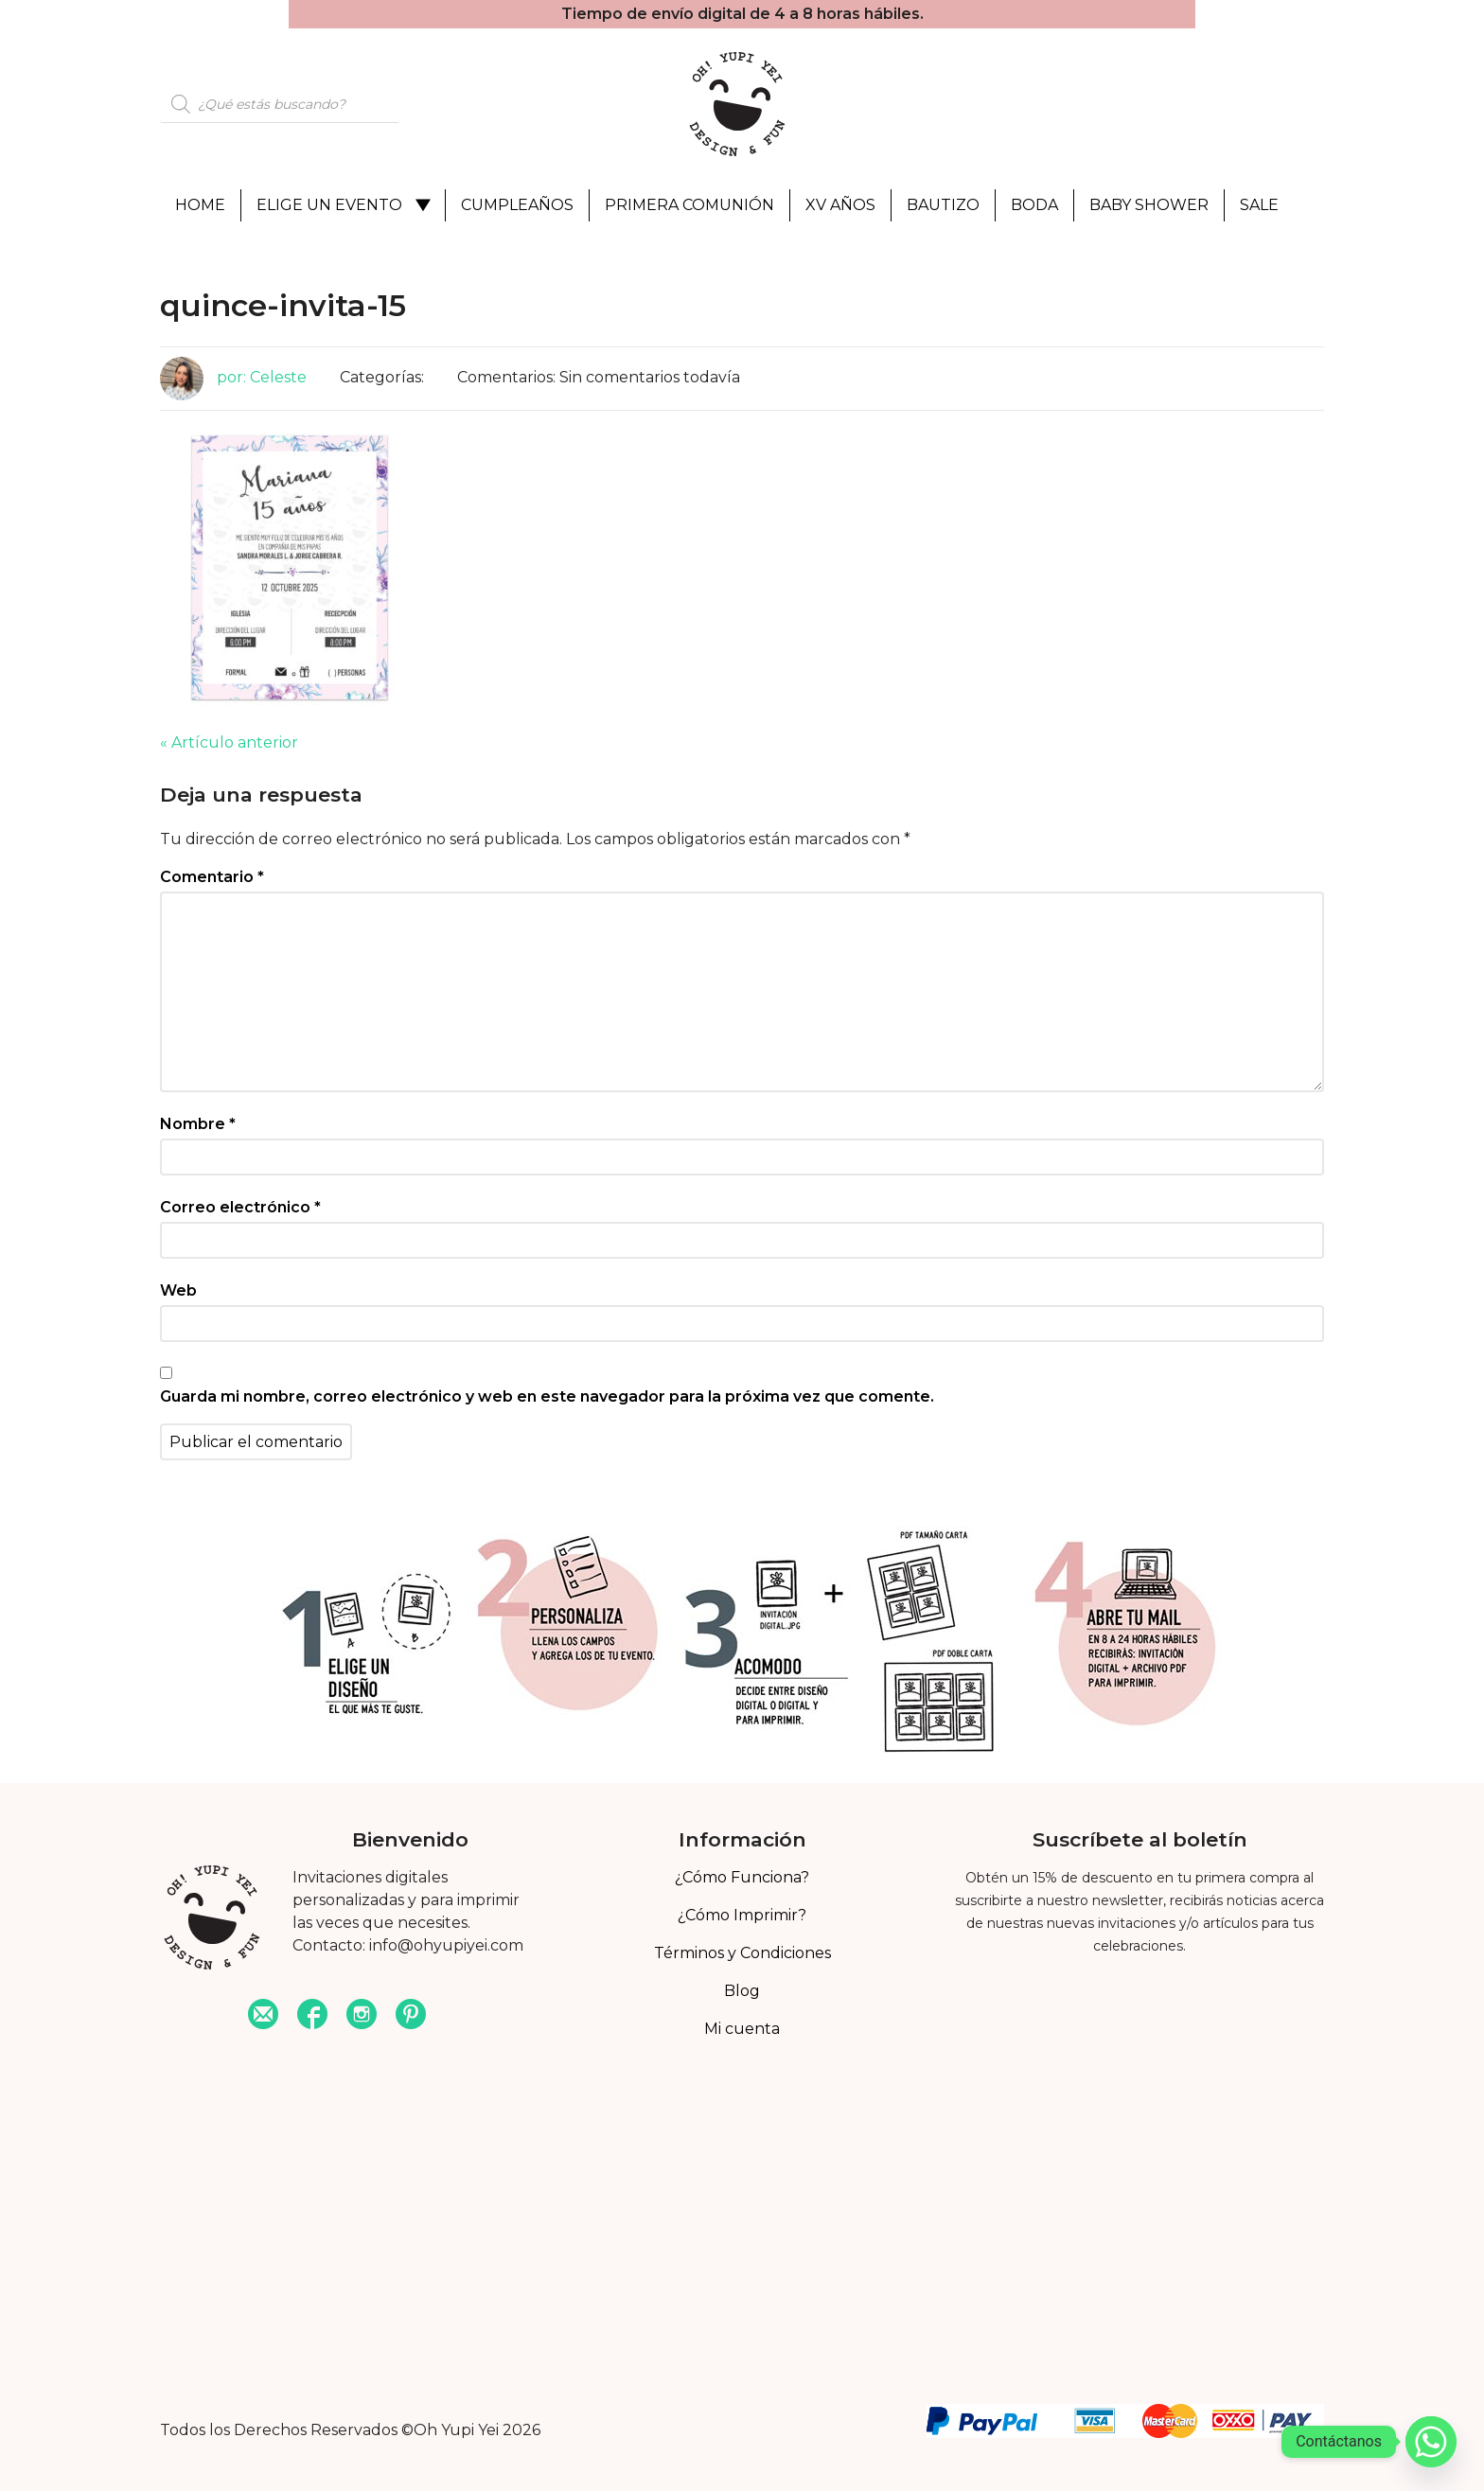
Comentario (212, 877)
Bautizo (943, 205)
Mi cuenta (742, 2029)
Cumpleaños (517, 205)
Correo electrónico (240, 1207)
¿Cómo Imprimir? (742, 1915)
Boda (1034, 205)
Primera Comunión (689, 205)
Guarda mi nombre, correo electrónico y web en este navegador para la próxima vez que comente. (547, 1396)
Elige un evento (329, 205)
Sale (1259, 205)
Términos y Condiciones (742, 1953)
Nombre (198, 1124)
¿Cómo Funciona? (742, 1877)
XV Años (840, 205)
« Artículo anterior (229, 742)
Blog (742, 1991)
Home (200, 205)
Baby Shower (1149, 205)
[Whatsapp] (1431, 2441)
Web (178, 1290)
